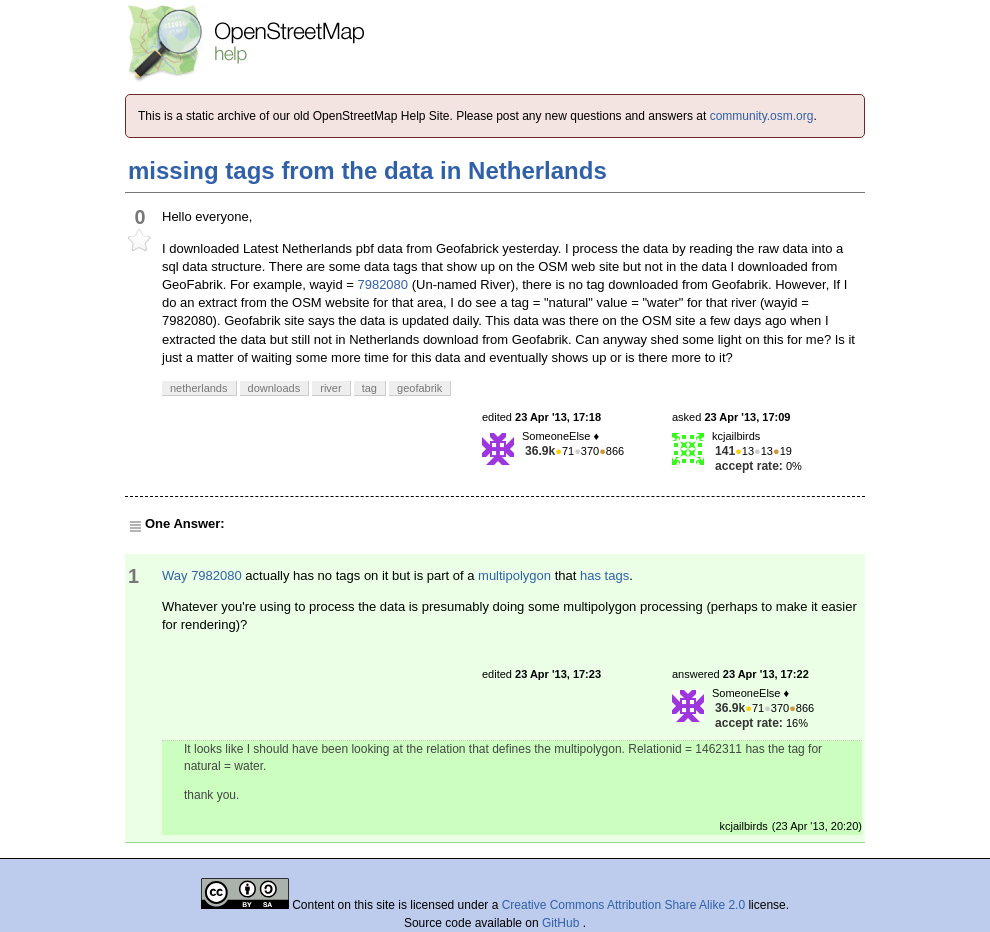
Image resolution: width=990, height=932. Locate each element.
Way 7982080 (202, 575)
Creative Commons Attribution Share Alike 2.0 (623, 905)
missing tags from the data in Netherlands (367, 170)
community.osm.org (762, 116)
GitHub (562, 923)
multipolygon (514, 575)
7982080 (382, 284)
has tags (604, 575)
